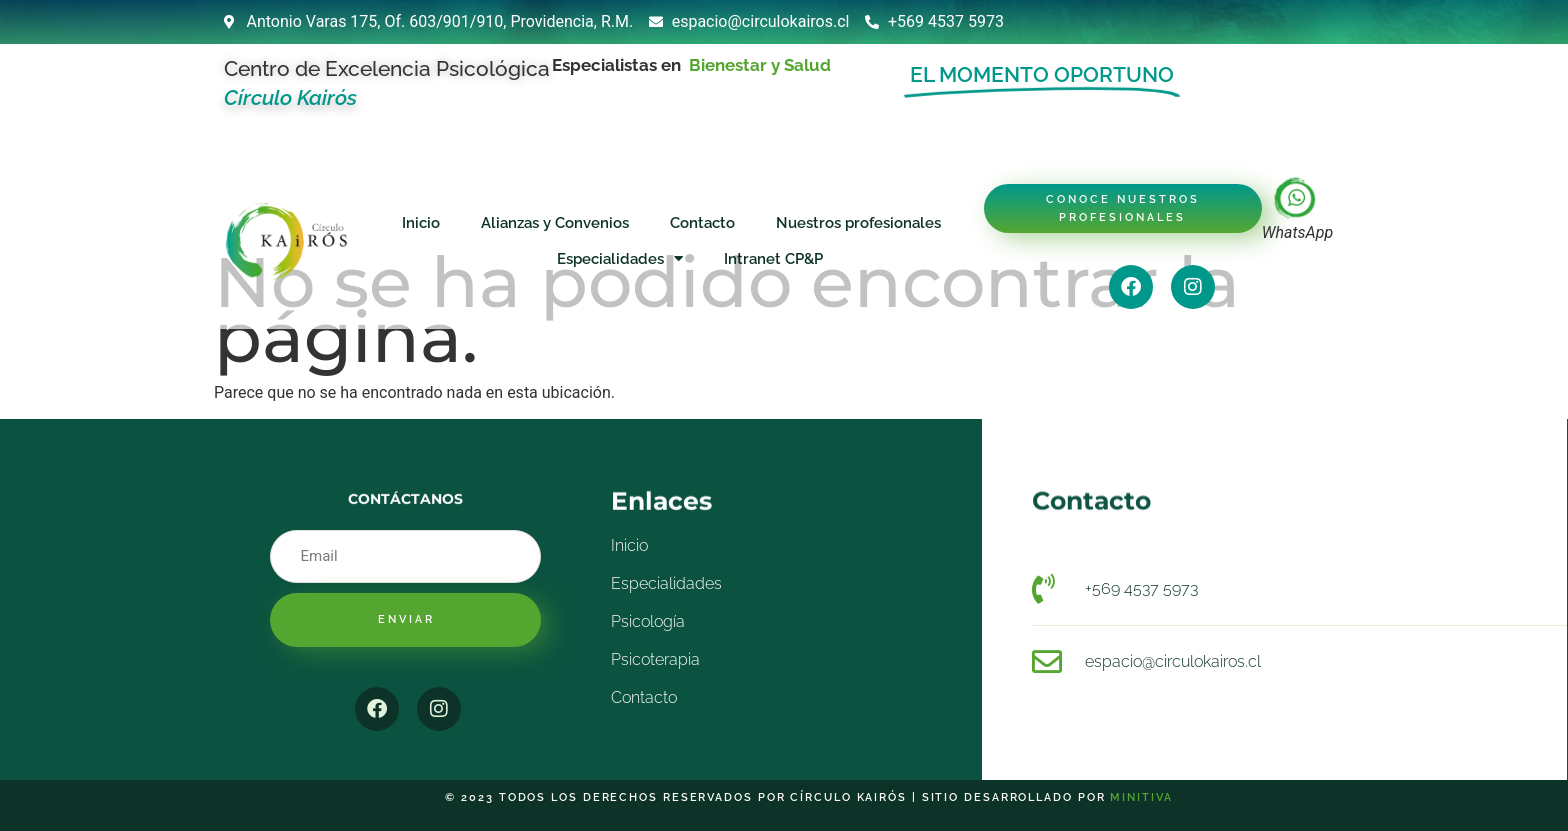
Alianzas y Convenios (555, 223)
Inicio (421, 223)
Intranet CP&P (773, 259)
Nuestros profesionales (858, 223)
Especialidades (620, 258)
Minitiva (1141, 797)
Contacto (702, 223)
